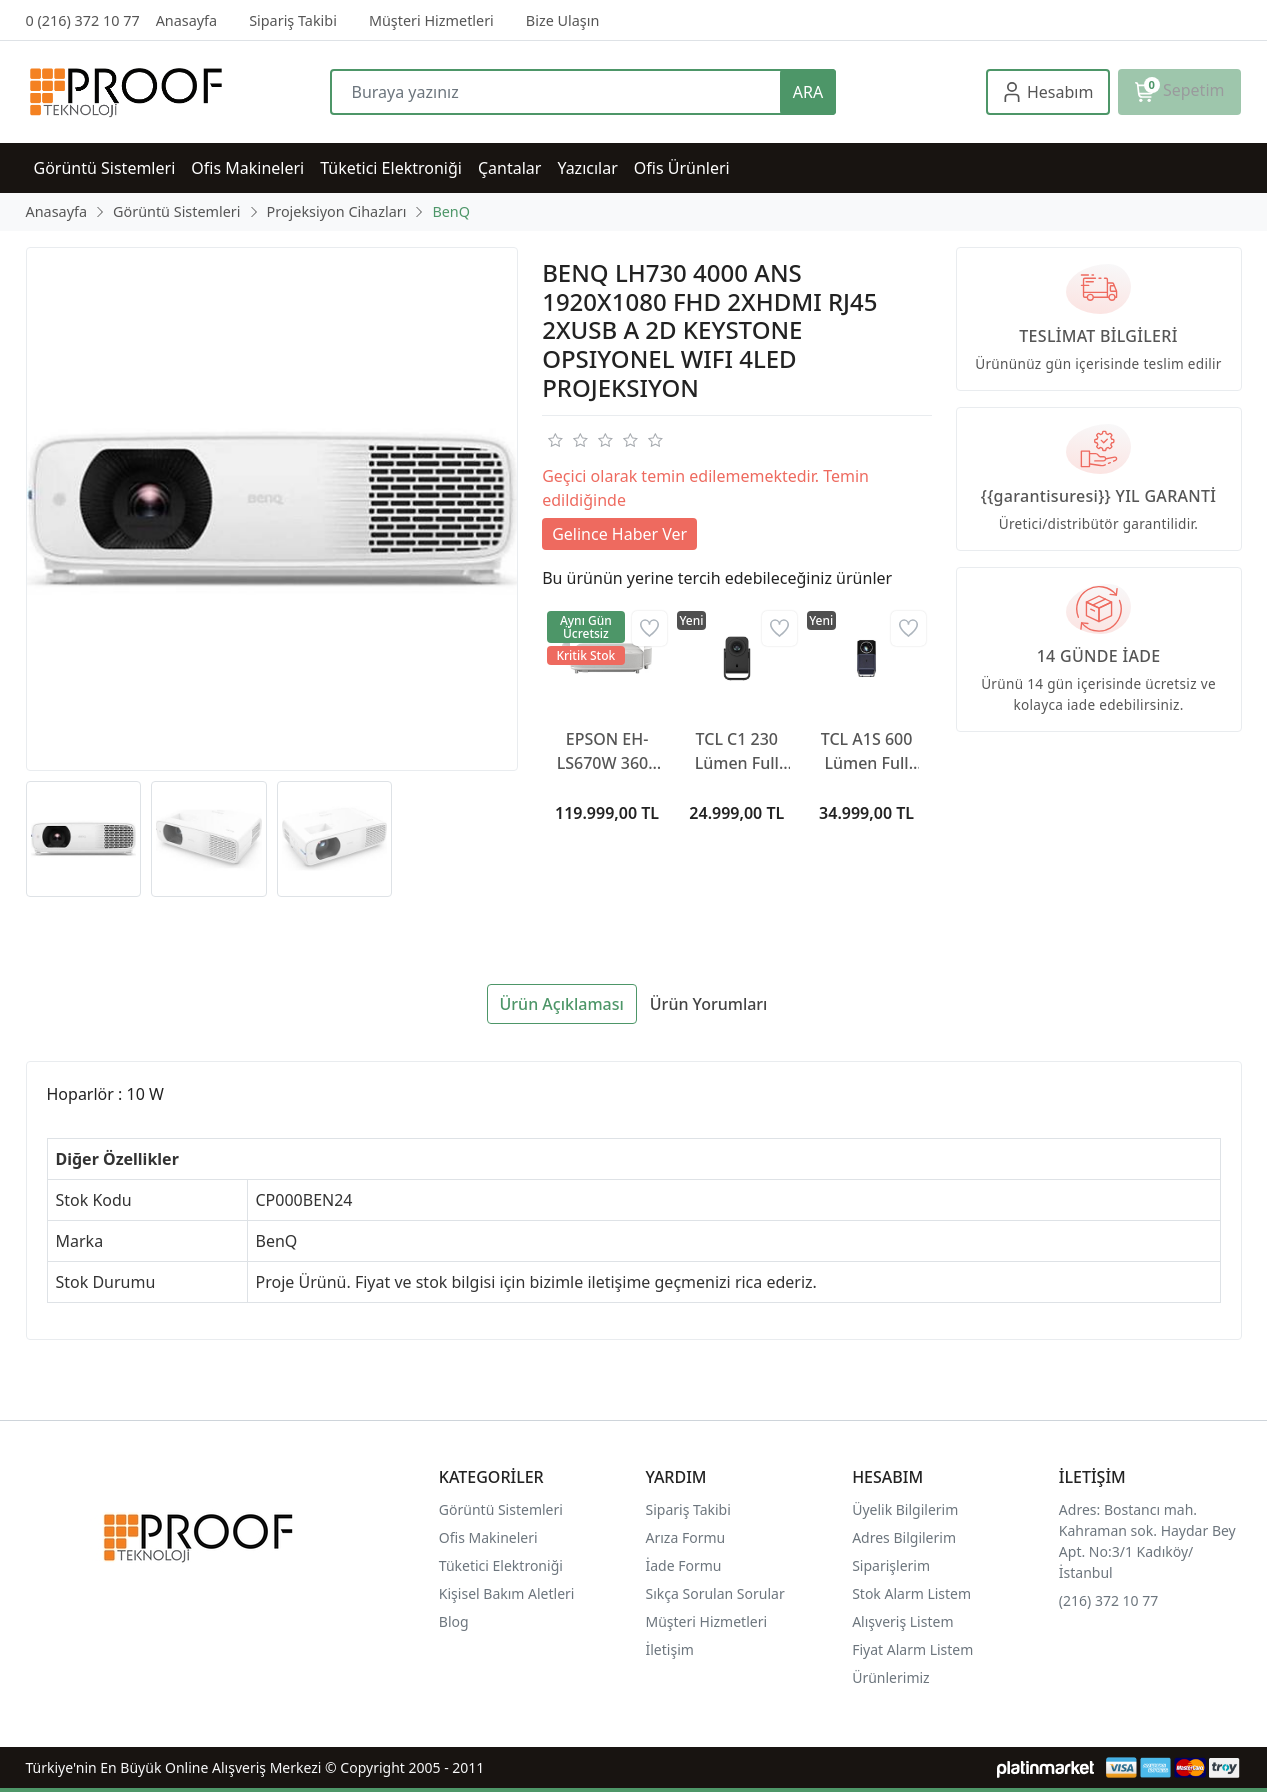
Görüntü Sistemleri (501, 1509)
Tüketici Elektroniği (501, 1565)
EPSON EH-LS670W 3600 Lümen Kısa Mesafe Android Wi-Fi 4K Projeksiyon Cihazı (607, 751)
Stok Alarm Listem (911, 1593)
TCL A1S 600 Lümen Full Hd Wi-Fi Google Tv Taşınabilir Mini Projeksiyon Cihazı (867, 751)
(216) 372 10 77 (1108, 1600)
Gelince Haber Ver (619, 534)
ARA (808, 92)
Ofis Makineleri (488, 1537)
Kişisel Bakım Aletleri (507, 1593)
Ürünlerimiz (891, 1677)
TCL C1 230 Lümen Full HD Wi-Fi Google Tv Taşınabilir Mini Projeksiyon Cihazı (736, 751)
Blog (454, 1621)
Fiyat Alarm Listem (912, 1649)
